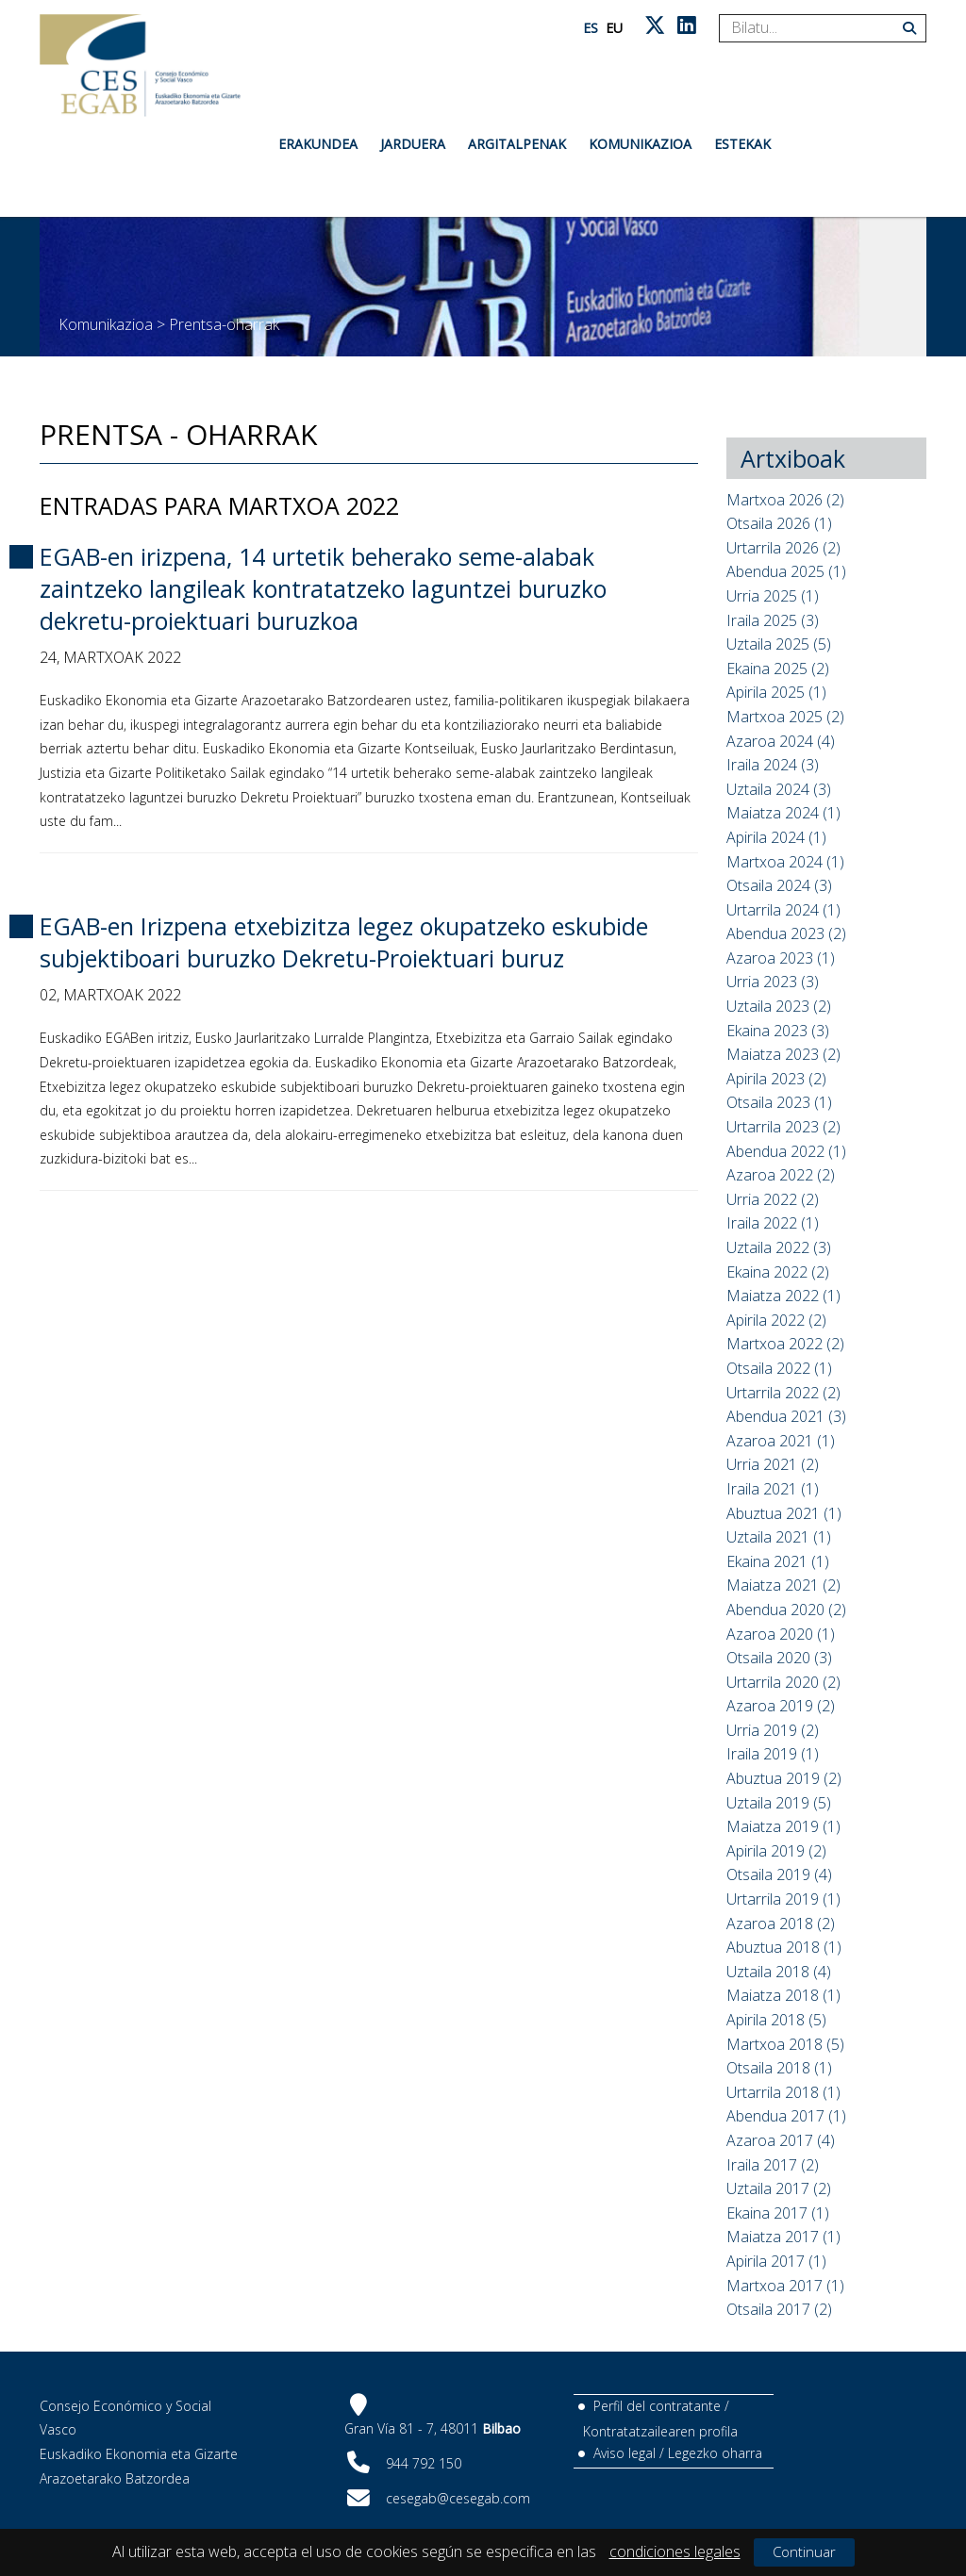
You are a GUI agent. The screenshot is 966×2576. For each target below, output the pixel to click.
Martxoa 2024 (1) (785, 861)
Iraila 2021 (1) (772, 1488)
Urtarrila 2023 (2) (783, 1126)
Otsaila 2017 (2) (779, 2309)
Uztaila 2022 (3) (778, 1247)
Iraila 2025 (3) (772, 620)
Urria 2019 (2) (772, 1730)
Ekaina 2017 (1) (777, 2213)
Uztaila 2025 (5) (778, 644)
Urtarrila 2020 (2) (783, 1682)
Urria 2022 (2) (772, 1199)
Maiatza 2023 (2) (783, 1054)
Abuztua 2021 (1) (783, 1513)
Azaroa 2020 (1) (780, 1634)
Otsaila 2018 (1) (779, 2067)
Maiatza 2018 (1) (783, 1995)
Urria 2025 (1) (772, 596)
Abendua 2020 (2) (786, 1609)
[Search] (815, 28)
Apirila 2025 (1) (776, 692)
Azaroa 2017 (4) (780, 2140)
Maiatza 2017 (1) (783, 2236)
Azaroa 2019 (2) (780, 1705)
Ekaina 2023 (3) (777, 1030)
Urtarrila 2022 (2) (783, 1392)
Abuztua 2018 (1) (783, 1947)
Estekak (742, 144)
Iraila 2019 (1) (772, 1753)
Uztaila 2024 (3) (778, 789)
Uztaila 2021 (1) (778, 1537)
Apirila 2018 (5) (776, 2019)
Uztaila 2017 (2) (778, 2188)
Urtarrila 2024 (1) (783, 910)
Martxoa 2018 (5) (785, 2044)
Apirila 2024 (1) (776, 837)
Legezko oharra (715, 2453)
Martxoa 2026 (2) (785, 499)
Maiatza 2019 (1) (783, 1826)
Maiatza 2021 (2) (783, 1585)
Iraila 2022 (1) (772, 1223)
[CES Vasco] (140, 65)
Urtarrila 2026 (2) (783, 547)
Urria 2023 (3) (772, 981)
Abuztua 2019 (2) (783, 1778)
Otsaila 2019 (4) (779, 1874)
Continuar (804, 2551)
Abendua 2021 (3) (786, 1416)
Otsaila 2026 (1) (779, 523)
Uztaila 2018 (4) (778, 1971)
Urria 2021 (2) (772, 1464)
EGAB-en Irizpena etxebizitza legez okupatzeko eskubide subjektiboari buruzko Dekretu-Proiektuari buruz (344, 942)
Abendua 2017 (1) (786, 2115)
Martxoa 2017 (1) (785, 2285)
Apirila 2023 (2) (776, 1078)
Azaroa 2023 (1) (780, 958)
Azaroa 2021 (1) (780, 1440)
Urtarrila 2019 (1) (783, 1899)
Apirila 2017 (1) (776, 2261)
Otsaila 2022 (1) (779, 1368)
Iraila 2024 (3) (772, 764)
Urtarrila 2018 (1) (783, 2092)
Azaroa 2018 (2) (780, 1923)
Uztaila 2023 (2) (778, 1006)
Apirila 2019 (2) (776, 1851)
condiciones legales (675, 2551)
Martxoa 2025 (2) (785, 716)
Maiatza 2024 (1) (783, 812)
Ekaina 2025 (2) (777, 668)
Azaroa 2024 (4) (780, 741)
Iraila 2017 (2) (772, 2165)
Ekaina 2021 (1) (777, 1561)
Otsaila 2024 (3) (779, 885)
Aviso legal (624, 2453)
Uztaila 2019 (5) (778, 1802)
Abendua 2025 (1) (786, 571)
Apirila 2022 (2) (776, 1320)
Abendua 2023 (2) (786, 933)
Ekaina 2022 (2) (777, 1272)
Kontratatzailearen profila (660, 2431)
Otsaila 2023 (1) (779, 1102)
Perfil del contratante (657, 2406)
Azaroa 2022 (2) (780, 1174)
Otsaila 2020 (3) (779, 1657)
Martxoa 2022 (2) (785, 1343)
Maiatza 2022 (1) (783, 1295)
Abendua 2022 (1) (786, 1151)
